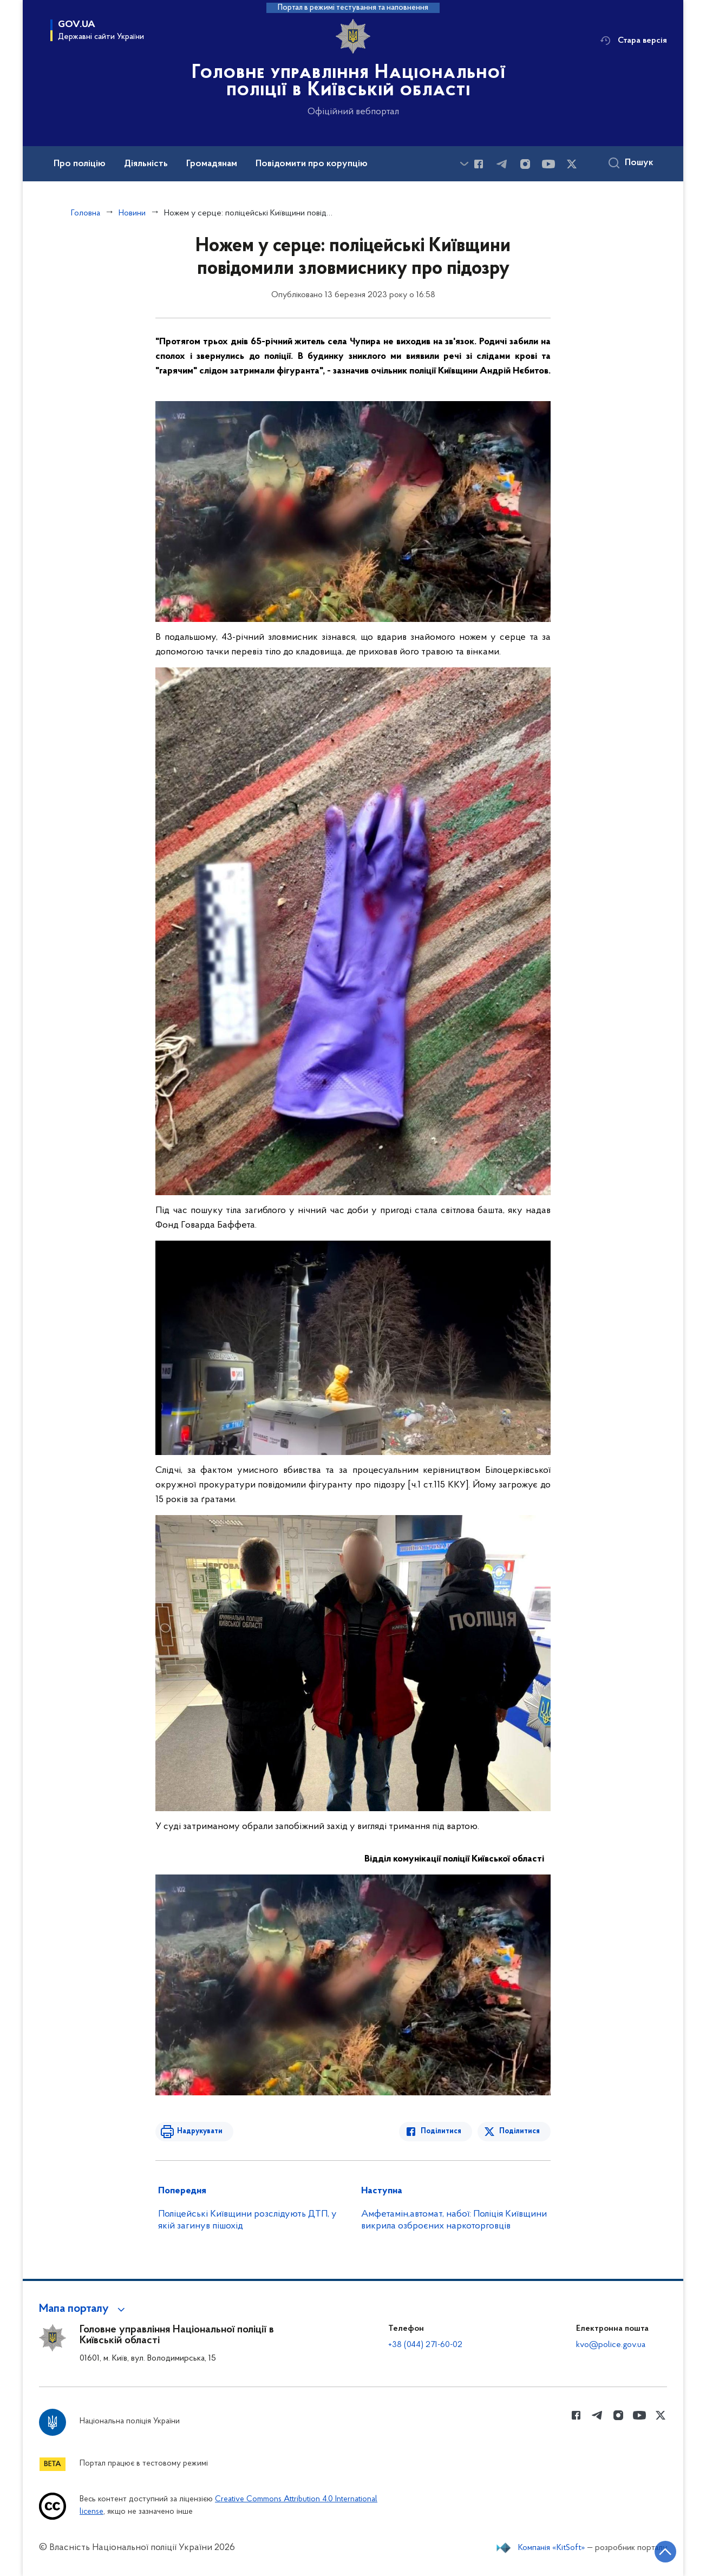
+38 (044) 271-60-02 (425, 2345)
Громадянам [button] (211, 164)
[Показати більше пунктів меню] (464, 163)
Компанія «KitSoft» (551, 2548)
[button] (83, 2309)
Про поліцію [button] (80, 164)
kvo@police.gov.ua (610, 2345)
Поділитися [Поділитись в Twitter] (519, 2131)
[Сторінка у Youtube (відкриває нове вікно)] (548, 164)
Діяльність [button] (146, 164)
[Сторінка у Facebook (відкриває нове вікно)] (478, 164)
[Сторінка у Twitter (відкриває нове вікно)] (571, 164)
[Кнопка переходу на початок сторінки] (665, 2551)
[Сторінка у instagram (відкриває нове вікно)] (525, 164)
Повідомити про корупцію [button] (312, 164)
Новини (132, 213)
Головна (85, 213)
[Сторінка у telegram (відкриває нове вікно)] (501, 164)
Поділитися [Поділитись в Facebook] (441, 2131)
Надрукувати (200, 2131)
